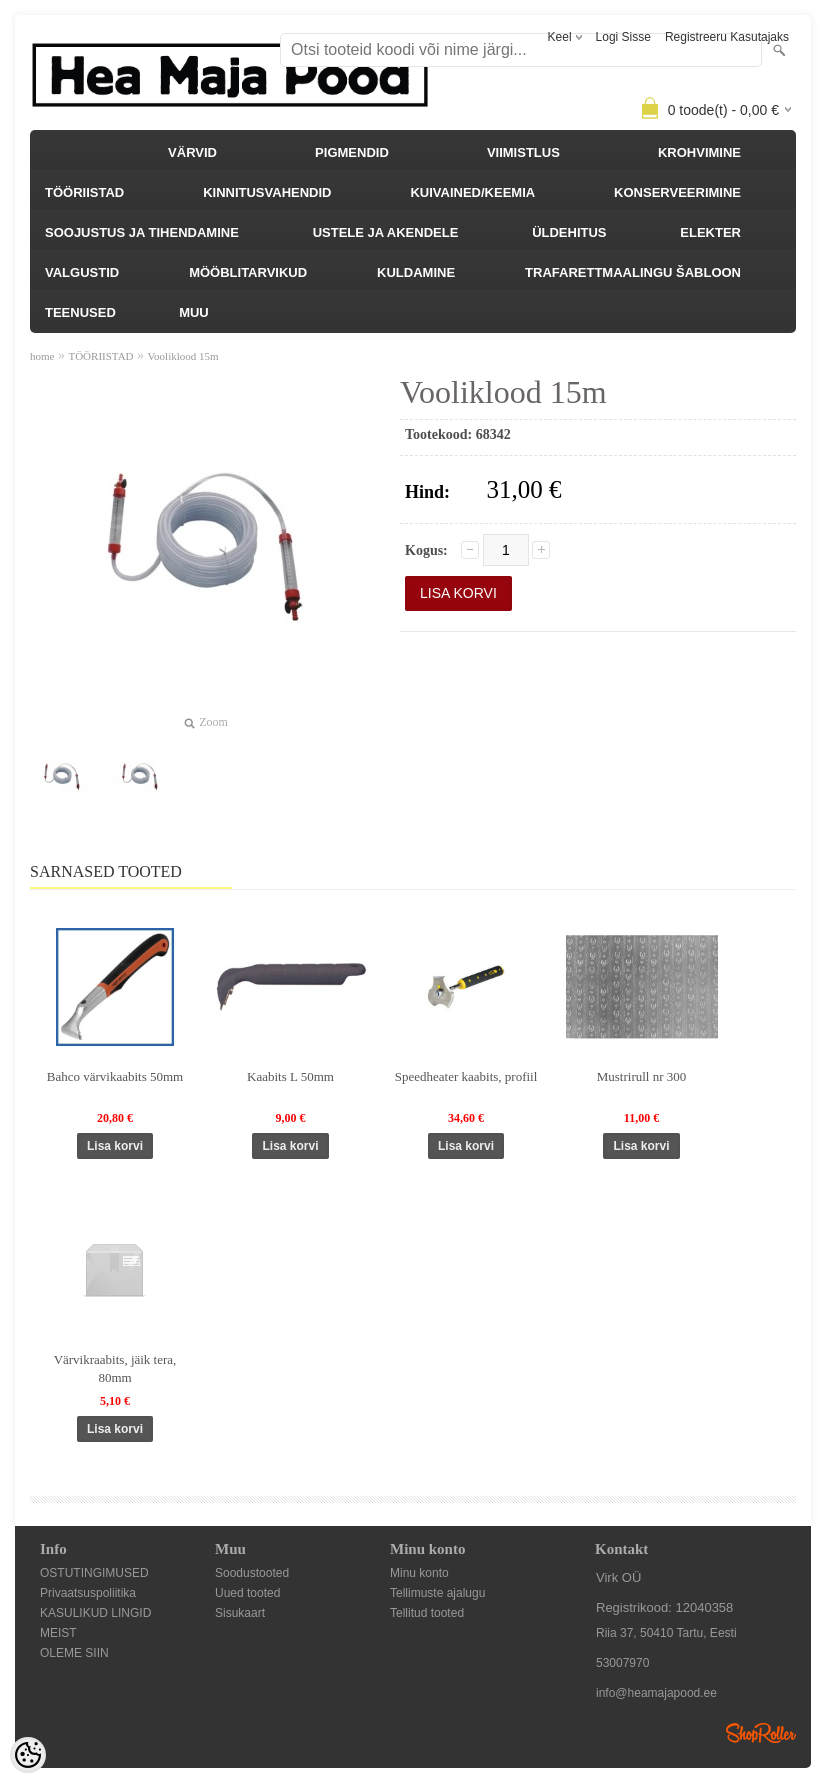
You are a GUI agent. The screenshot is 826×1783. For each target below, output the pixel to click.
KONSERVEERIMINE (677, 192)
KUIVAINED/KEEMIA (472, 192)
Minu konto (419, 1573)
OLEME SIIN (74, 1653)
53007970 (622, 1663)
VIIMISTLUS (523, 152)
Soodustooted (252, 1573)
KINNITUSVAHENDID (267, 192)
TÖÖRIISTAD (84, 192)
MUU (194, 312)
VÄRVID (192, 152)
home (42, 356)
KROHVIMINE (699, 152)
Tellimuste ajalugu (437, 1593)
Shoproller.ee (761, 1733)
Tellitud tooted (427, 1613)
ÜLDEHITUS (569, 232)
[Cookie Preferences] (28, 1755)
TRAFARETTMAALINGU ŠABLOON (633, 272)
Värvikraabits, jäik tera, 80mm (115, 1368)
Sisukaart (240, 1613)
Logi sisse (623, 37)
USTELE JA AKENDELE (386, 232)
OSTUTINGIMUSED (94, 1573)
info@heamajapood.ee (656, 1693)
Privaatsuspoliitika (88, 1593)
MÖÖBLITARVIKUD (248, 272)
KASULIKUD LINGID (95, 1613)
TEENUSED (80, 312)
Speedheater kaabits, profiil (466, 1076)
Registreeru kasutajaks (727, 37)
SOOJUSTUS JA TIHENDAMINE (142, 232)
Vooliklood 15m (183, 356)
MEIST (58, 1633)
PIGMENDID (352, 152)
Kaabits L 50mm (290, 1076)
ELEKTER (710, 232)
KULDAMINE (416, 272)
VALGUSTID (82, 272)
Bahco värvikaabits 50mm (115, 1076)
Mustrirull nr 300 (642, 1076)
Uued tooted (247, 1593)
